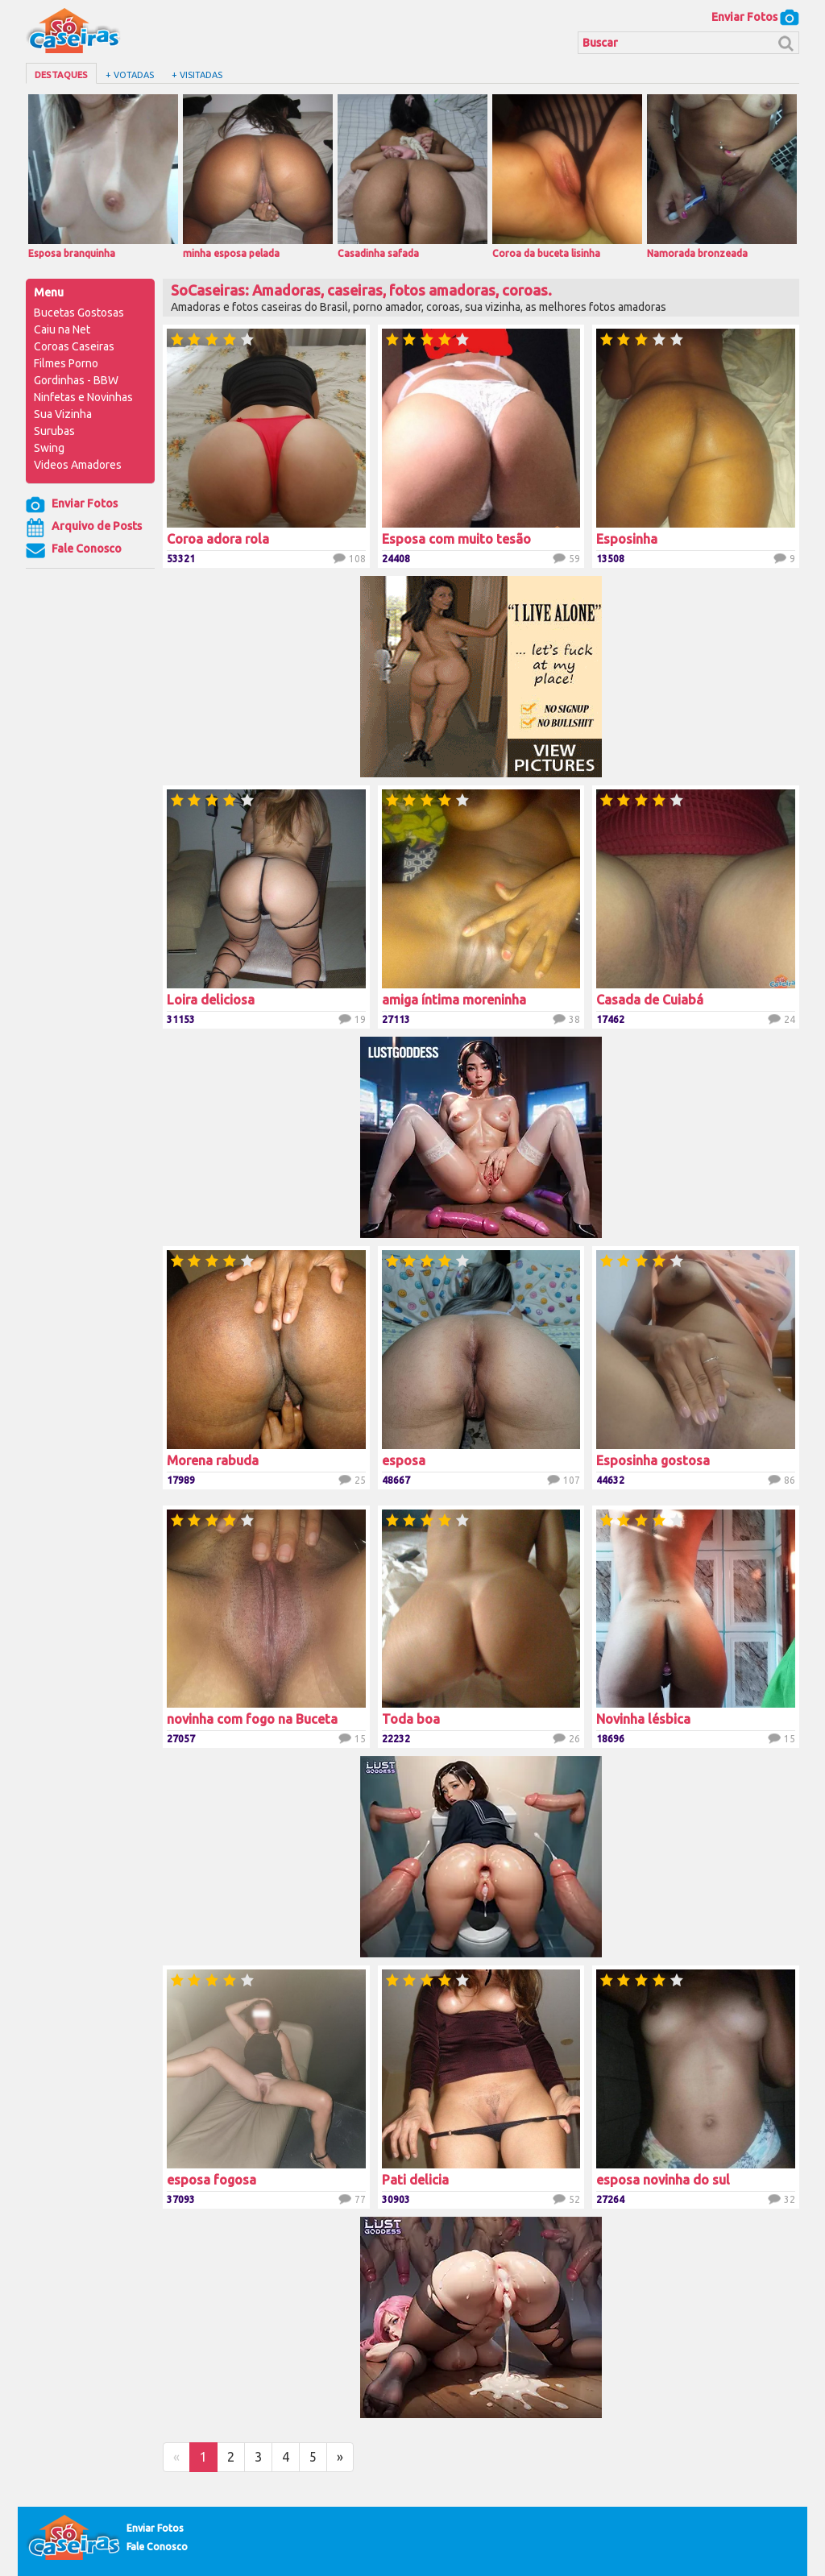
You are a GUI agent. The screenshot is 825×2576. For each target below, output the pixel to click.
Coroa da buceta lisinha (567, 176)
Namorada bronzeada (722, 176)
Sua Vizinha (63, 414)
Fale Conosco (74, 550)
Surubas (54, 431)
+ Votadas (130, 75)
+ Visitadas (197, 75)
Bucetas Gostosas (79, 312)
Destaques (61, 75)
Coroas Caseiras (74, 346)
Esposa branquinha (103, 176)
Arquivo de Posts (84, 527)
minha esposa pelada (258, 176)
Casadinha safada (412, 176)
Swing (49, 447)
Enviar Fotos (755, 16)
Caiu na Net (62, 329)
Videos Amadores (78, 464)
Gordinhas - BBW (76, 380)
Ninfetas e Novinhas (83, 397)
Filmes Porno (66, 363)
